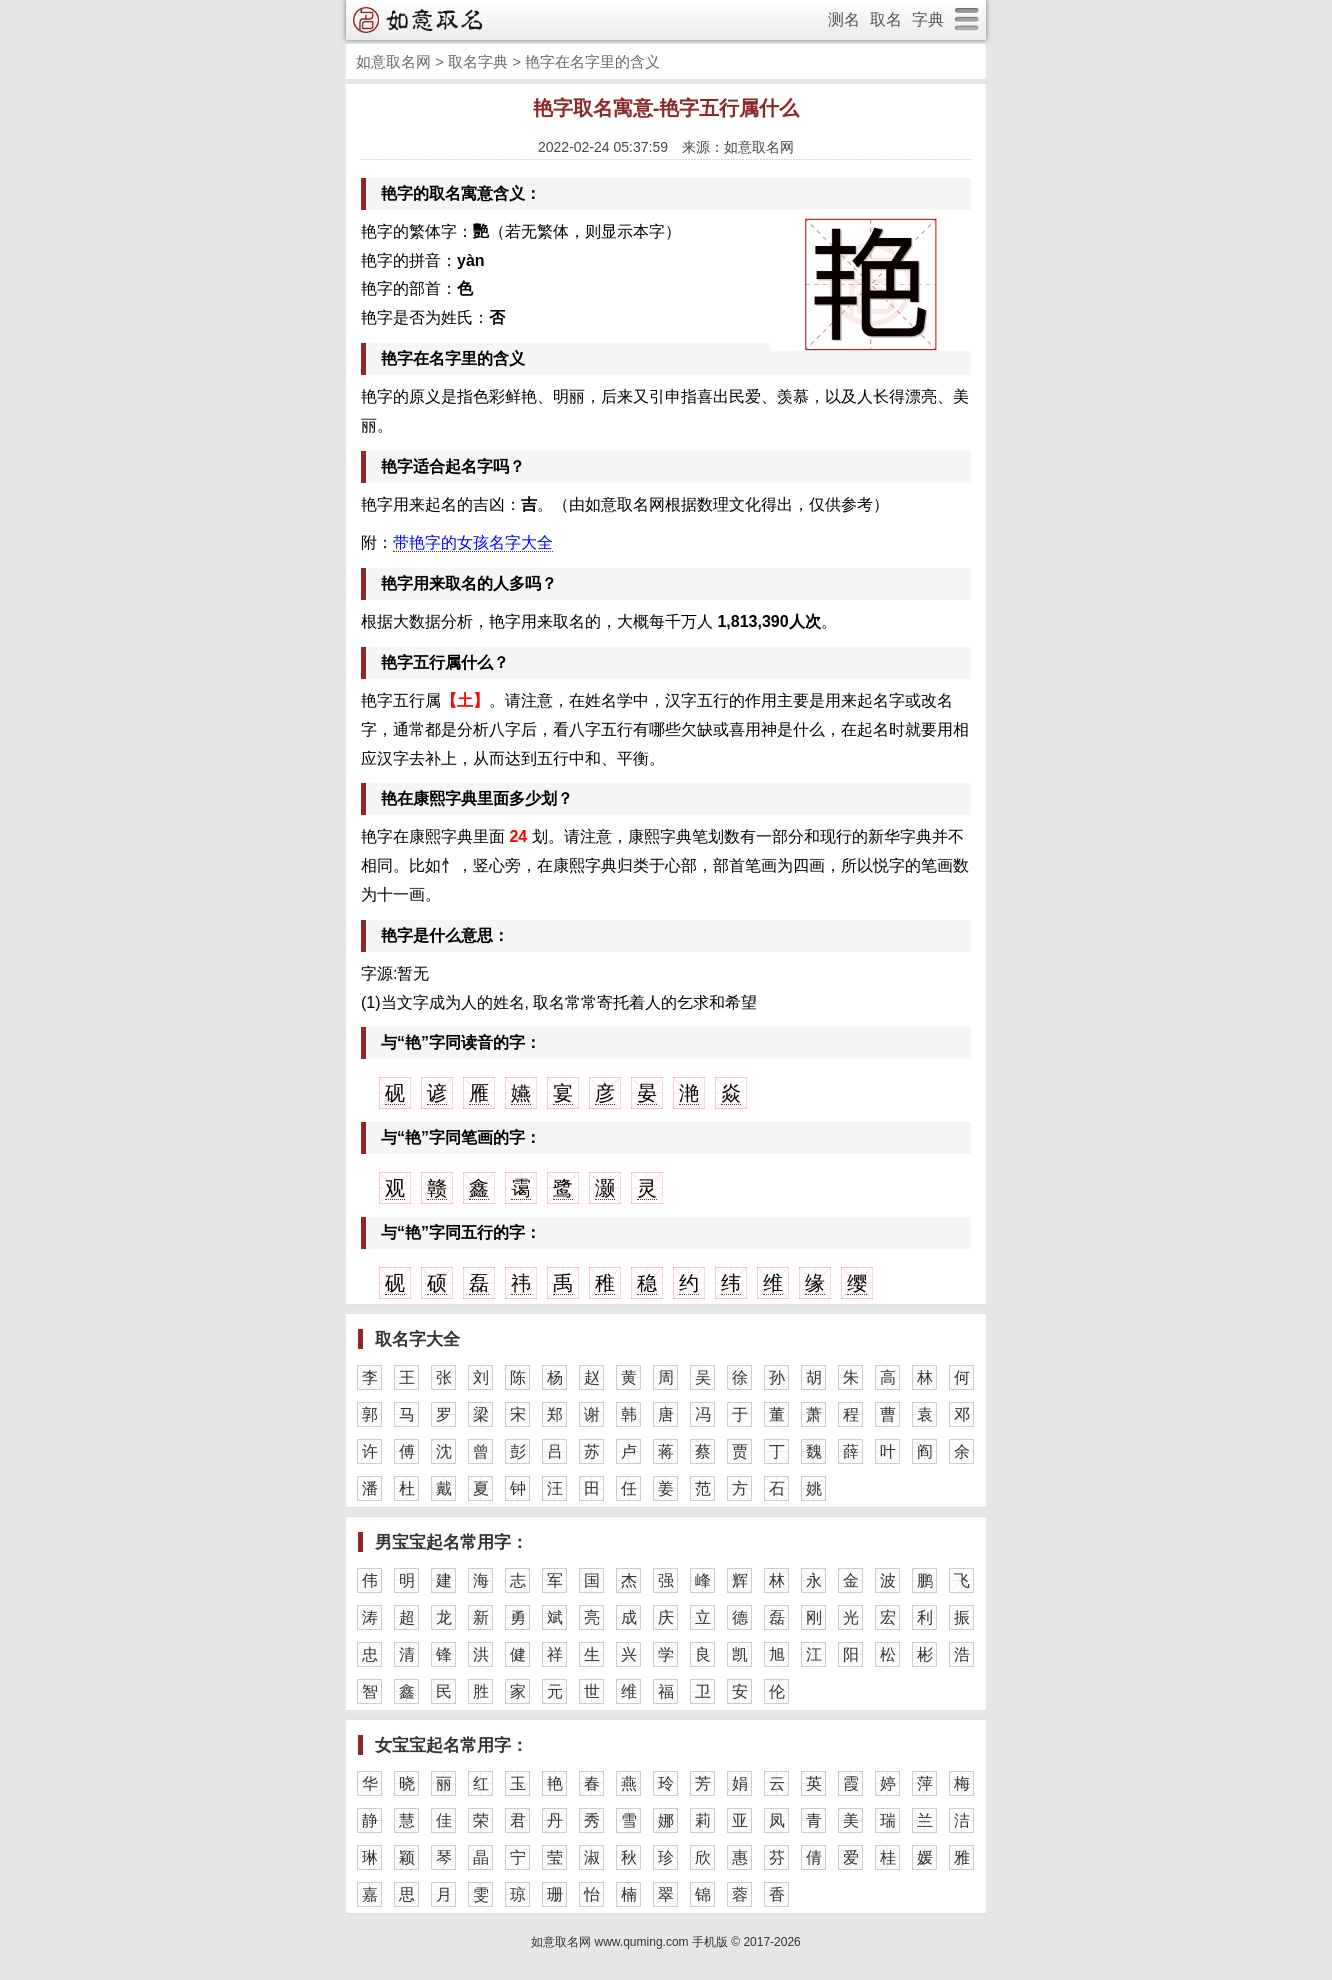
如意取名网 (393, 61)
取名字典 (478, 61)
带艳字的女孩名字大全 (473, 542)
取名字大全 (417, 1339)
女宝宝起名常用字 (443, 1745)
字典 (928, 19)
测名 (844, 19)
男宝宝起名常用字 (443, 1542)
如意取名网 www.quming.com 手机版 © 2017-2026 (666, 1942)
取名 (886, 19)
